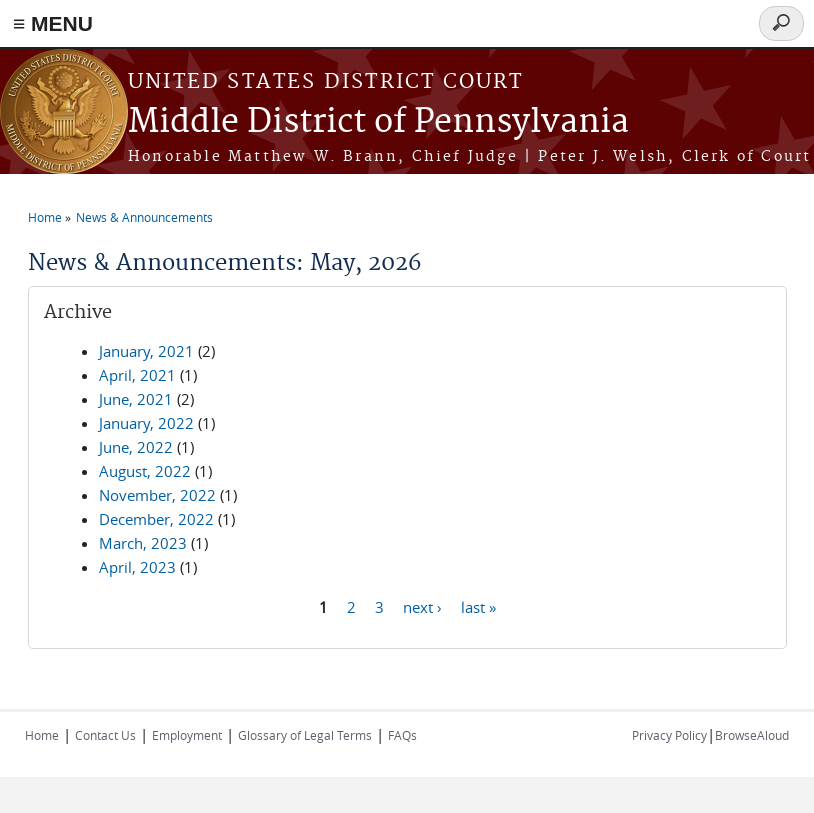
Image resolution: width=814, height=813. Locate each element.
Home (45, 217)
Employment (187, 735)
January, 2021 (146, 351)
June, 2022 (136, 447)
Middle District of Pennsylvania (378, 122)
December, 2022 (156, 519)
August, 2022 (145, 471)
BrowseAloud (752, 735)
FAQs (402, 735)
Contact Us (105, 735)
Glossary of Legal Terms (305, 735)
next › (422, 606)
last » (478, 606)
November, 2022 (157, 495)
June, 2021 (136, 399)
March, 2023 (143, 543)
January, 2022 (146, 423)
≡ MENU (53, 23)
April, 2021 (137, 375)
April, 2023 (137, 567)
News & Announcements (144, 217)
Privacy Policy (669, 735)
